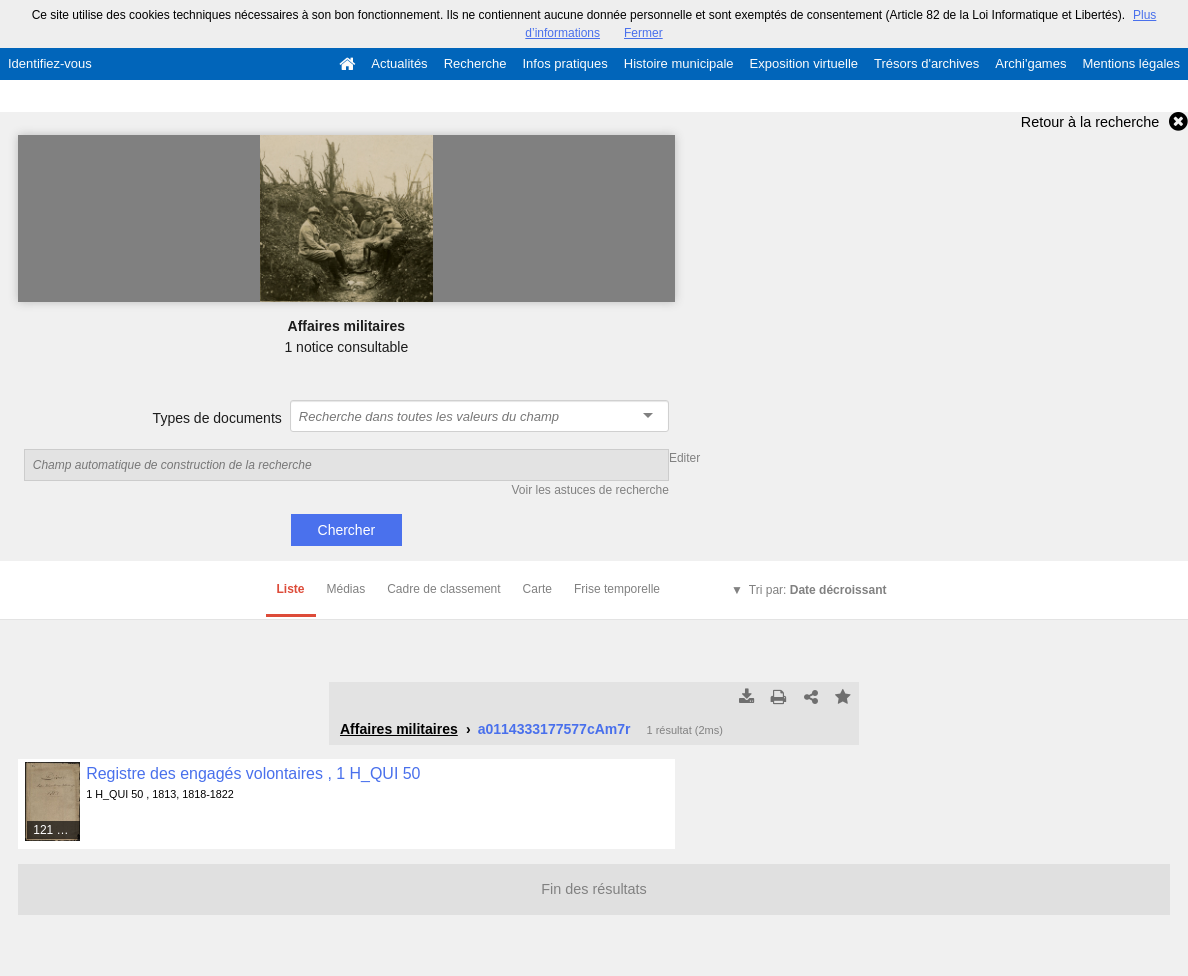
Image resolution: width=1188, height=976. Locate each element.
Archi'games (1030, 63)
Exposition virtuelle (804, 63)
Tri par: (818, 590)
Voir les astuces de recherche (589, 490)
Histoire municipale (679, 63)
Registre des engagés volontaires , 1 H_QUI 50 (253, 773)
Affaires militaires (399, 729)
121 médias (57, 830)
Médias (346, 589)
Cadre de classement (443, 589)
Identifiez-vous (50, 63)
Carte (537, 589)
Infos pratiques (565, 63)
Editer (684, 458)
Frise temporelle (617, 589)
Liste (291, 589)
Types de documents (217, 418)
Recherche (475, 63)
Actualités (399, 63)
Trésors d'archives (926, 63)
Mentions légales (1131, 63)
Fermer (643, 33)
